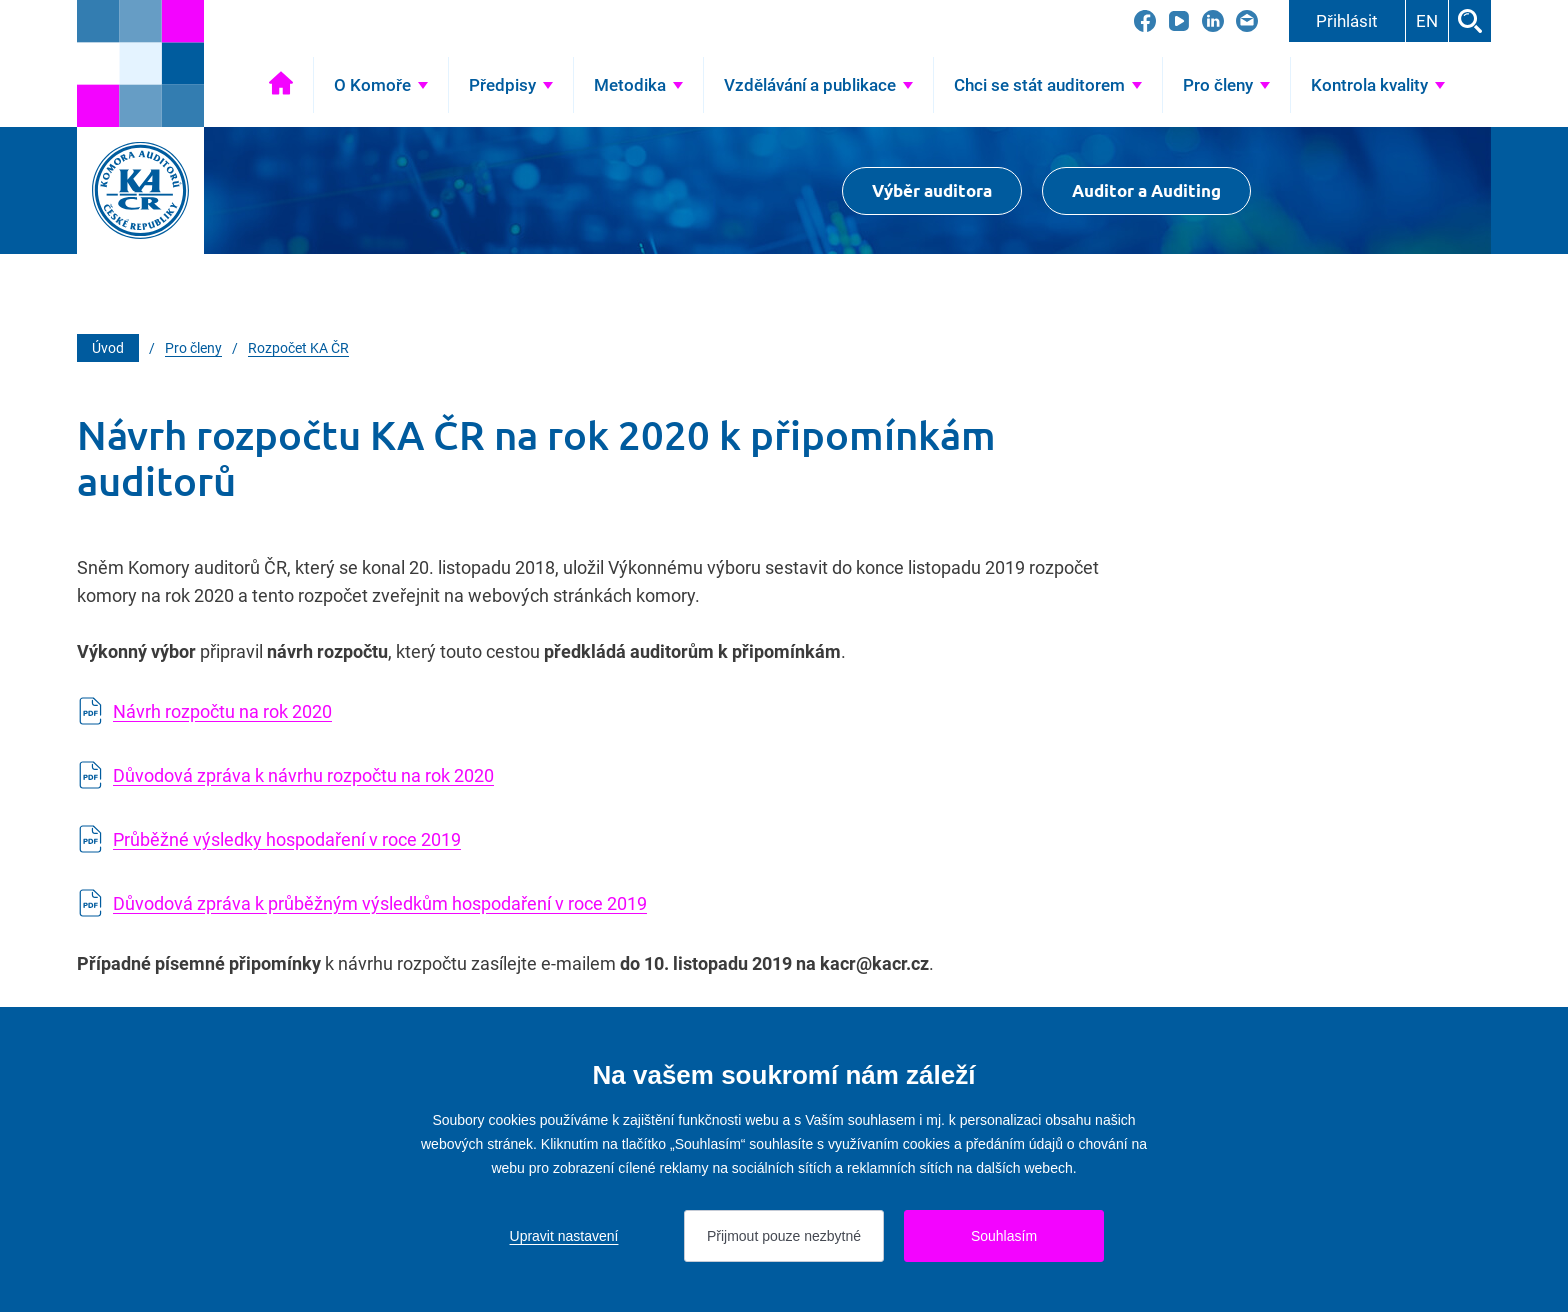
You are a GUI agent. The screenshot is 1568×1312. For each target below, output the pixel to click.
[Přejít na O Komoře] (381, 85)
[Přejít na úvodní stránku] (140, 63)
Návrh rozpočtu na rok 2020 (222, 711)
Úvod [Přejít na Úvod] (281, 85)
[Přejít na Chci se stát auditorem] (1048, 85)
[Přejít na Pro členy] (1226, 85)
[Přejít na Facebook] (1145, 21)
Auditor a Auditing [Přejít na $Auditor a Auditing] (1146, 190)
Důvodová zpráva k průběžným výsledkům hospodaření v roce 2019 (380, 903)
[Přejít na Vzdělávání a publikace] (818, 85)
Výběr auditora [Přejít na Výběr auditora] (932, 190)
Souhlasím (1004, 1236)
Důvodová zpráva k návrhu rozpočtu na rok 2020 (303, 775)
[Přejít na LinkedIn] (1213, 21)
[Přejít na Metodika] (638, 85)
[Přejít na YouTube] (1179, 21)
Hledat (1470, 21)
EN (1427, 21)
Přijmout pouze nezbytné (784, 1236)
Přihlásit (1347, 21)
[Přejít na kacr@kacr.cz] (1247, 21)
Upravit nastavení (564, 1236)
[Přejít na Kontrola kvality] (1378, 85)
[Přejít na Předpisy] (511, 85)
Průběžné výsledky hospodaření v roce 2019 (287, 839)
